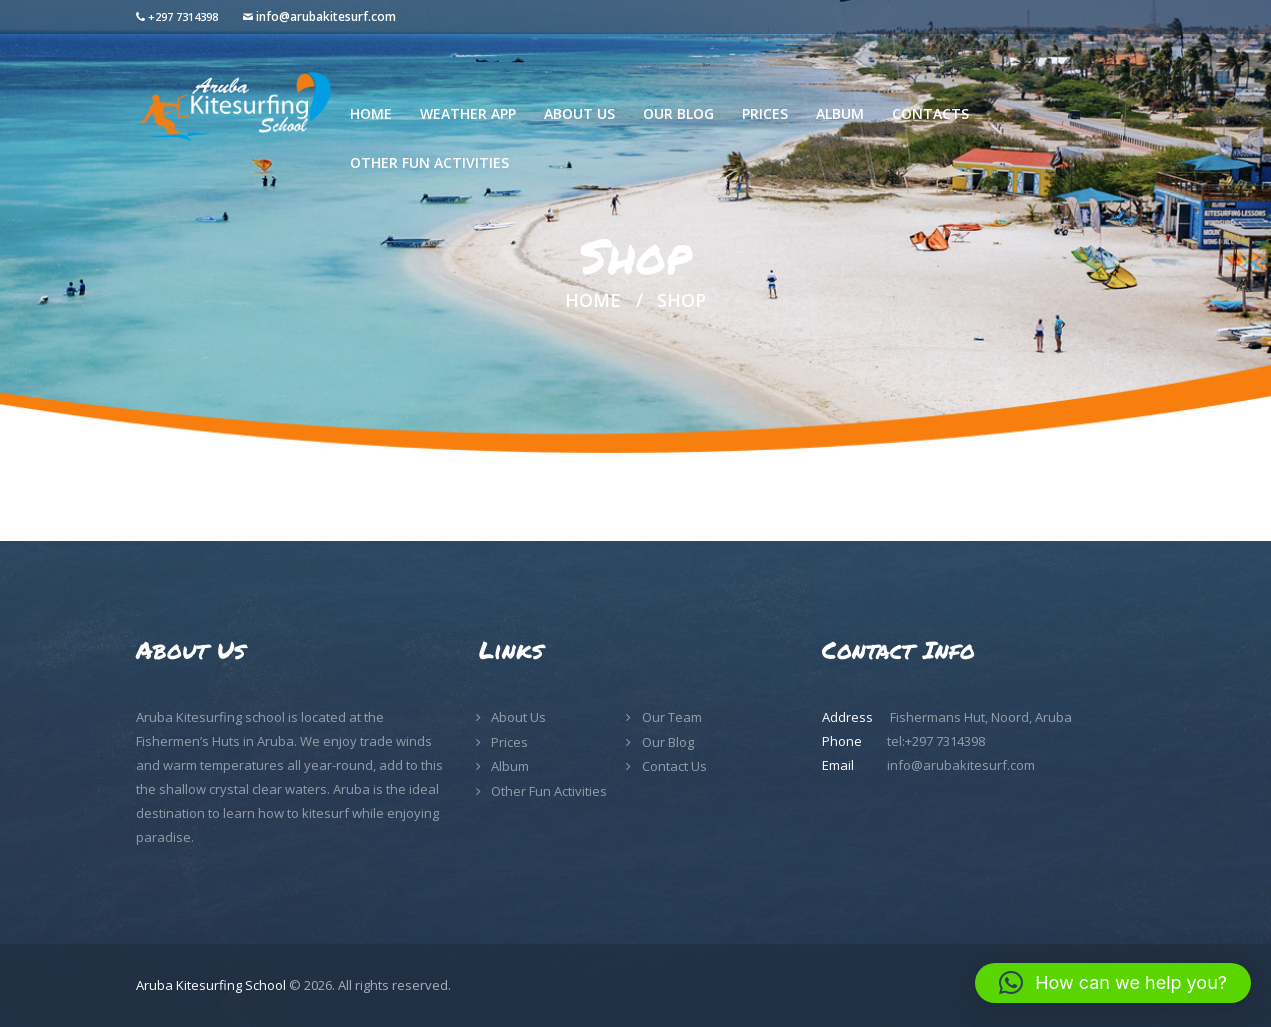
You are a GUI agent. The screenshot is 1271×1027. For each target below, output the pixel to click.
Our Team (672, 717)
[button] (1113, 983)
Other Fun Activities (549, 791)
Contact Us (674, 766)
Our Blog (668, 742)
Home (593, 301)
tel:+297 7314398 (936, 741)
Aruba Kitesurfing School (211, 985)
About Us (518, 717)
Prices (509, 742)
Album (510, 766)
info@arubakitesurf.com (326, 16)
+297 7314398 (183, 16)
